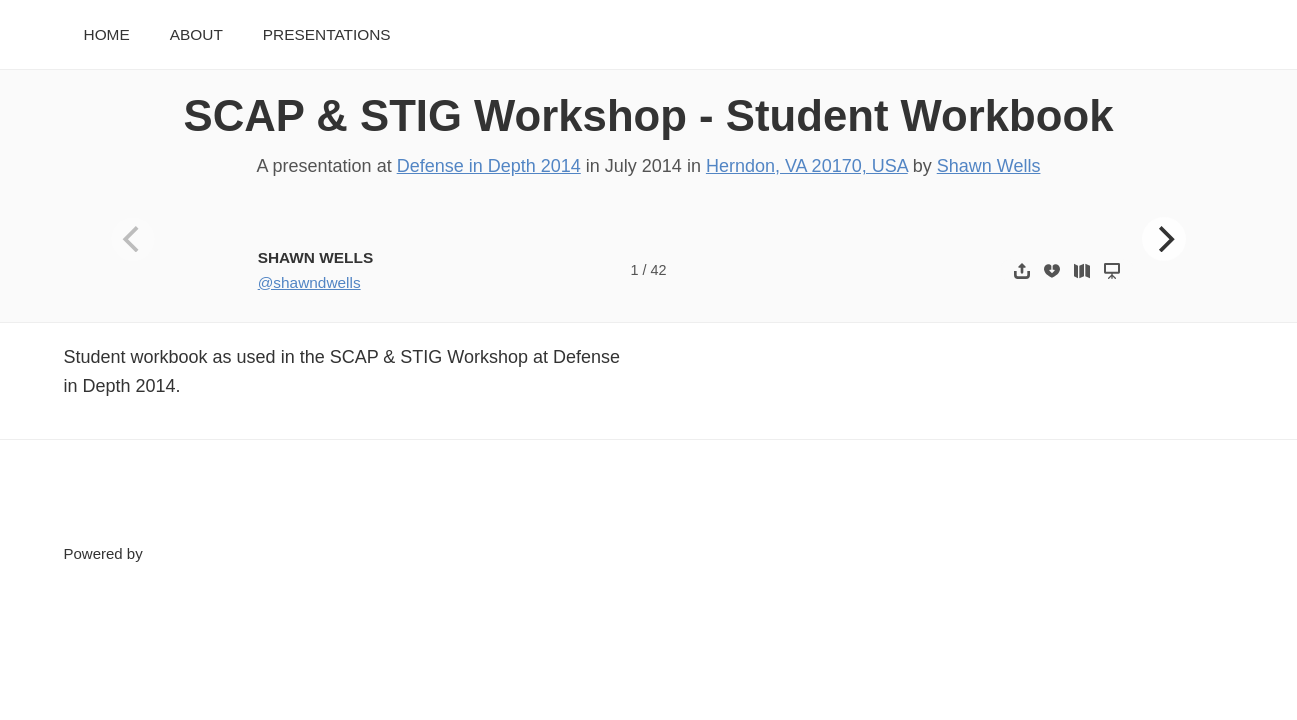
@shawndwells (309, 282)
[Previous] (133, 239)
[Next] (1164, 239)
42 (658, 270)
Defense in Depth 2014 (489, 166)
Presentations (327, 34)
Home (107, 34)
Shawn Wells (989, 166)
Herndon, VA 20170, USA (807, 166)
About (196, 34)
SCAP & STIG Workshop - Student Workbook (649, 115)
